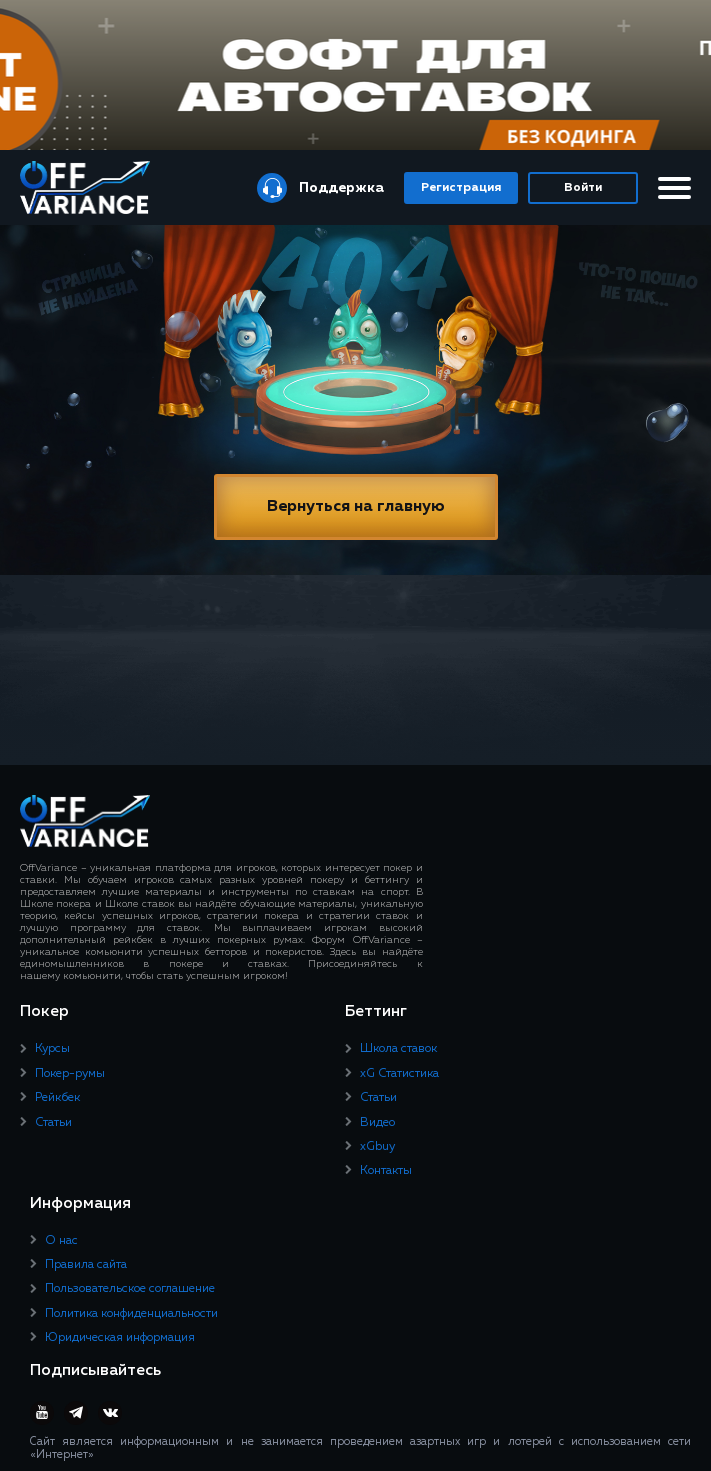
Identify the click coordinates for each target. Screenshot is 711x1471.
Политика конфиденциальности (131, 1314)
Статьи (53, 1123)
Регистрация (461, 188)
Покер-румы (70, 1074)
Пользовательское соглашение (130, 1289)
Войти (583, 188)
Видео (377, 1123)
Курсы (52, 1049)
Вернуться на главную (356, 507)
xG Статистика (399, 1074)
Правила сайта (86, 1265)
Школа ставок (398, 1049)
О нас (61, 1241)
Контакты (386, 1171)
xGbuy (377, 1147)
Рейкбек (57, 1098)
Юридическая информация (120, 1338)
